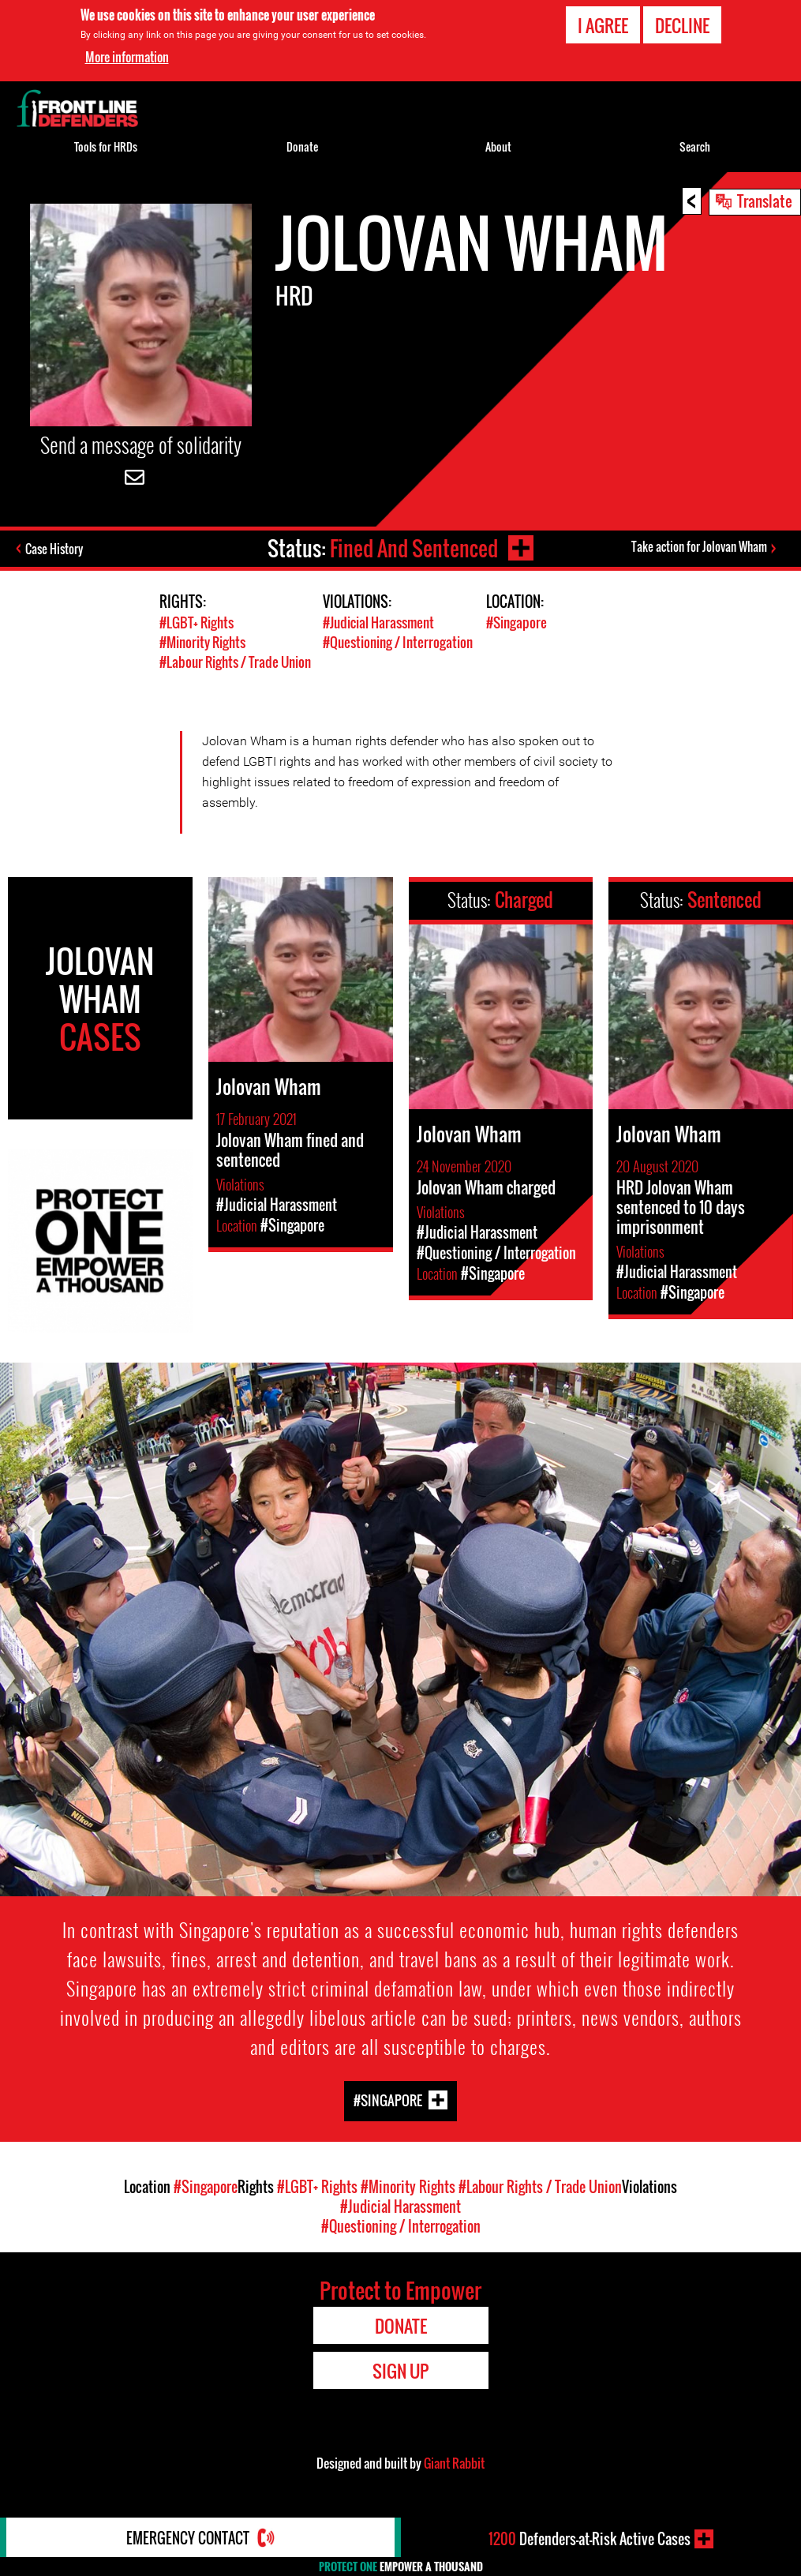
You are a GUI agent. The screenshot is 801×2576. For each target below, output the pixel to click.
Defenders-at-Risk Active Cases (589, 2539)
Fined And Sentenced (414, 548)
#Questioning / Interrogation (398, 642)
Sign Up (400, 2370)
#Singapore (516, 622)
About (498, 146)
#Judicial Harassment (378, 622)
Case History (54, 548)
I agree (603, 25)
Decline (682, 25)
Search (694, 146)
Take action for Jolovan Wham (699, 546)
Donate (302, 146)
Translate (764, 200)
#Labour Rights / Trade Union (235, 662)
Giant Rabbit (454, 2463)
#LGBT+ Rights (196, 622)
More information (127, 56)
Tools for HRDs (105, 146)
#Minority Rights (202, 642)
